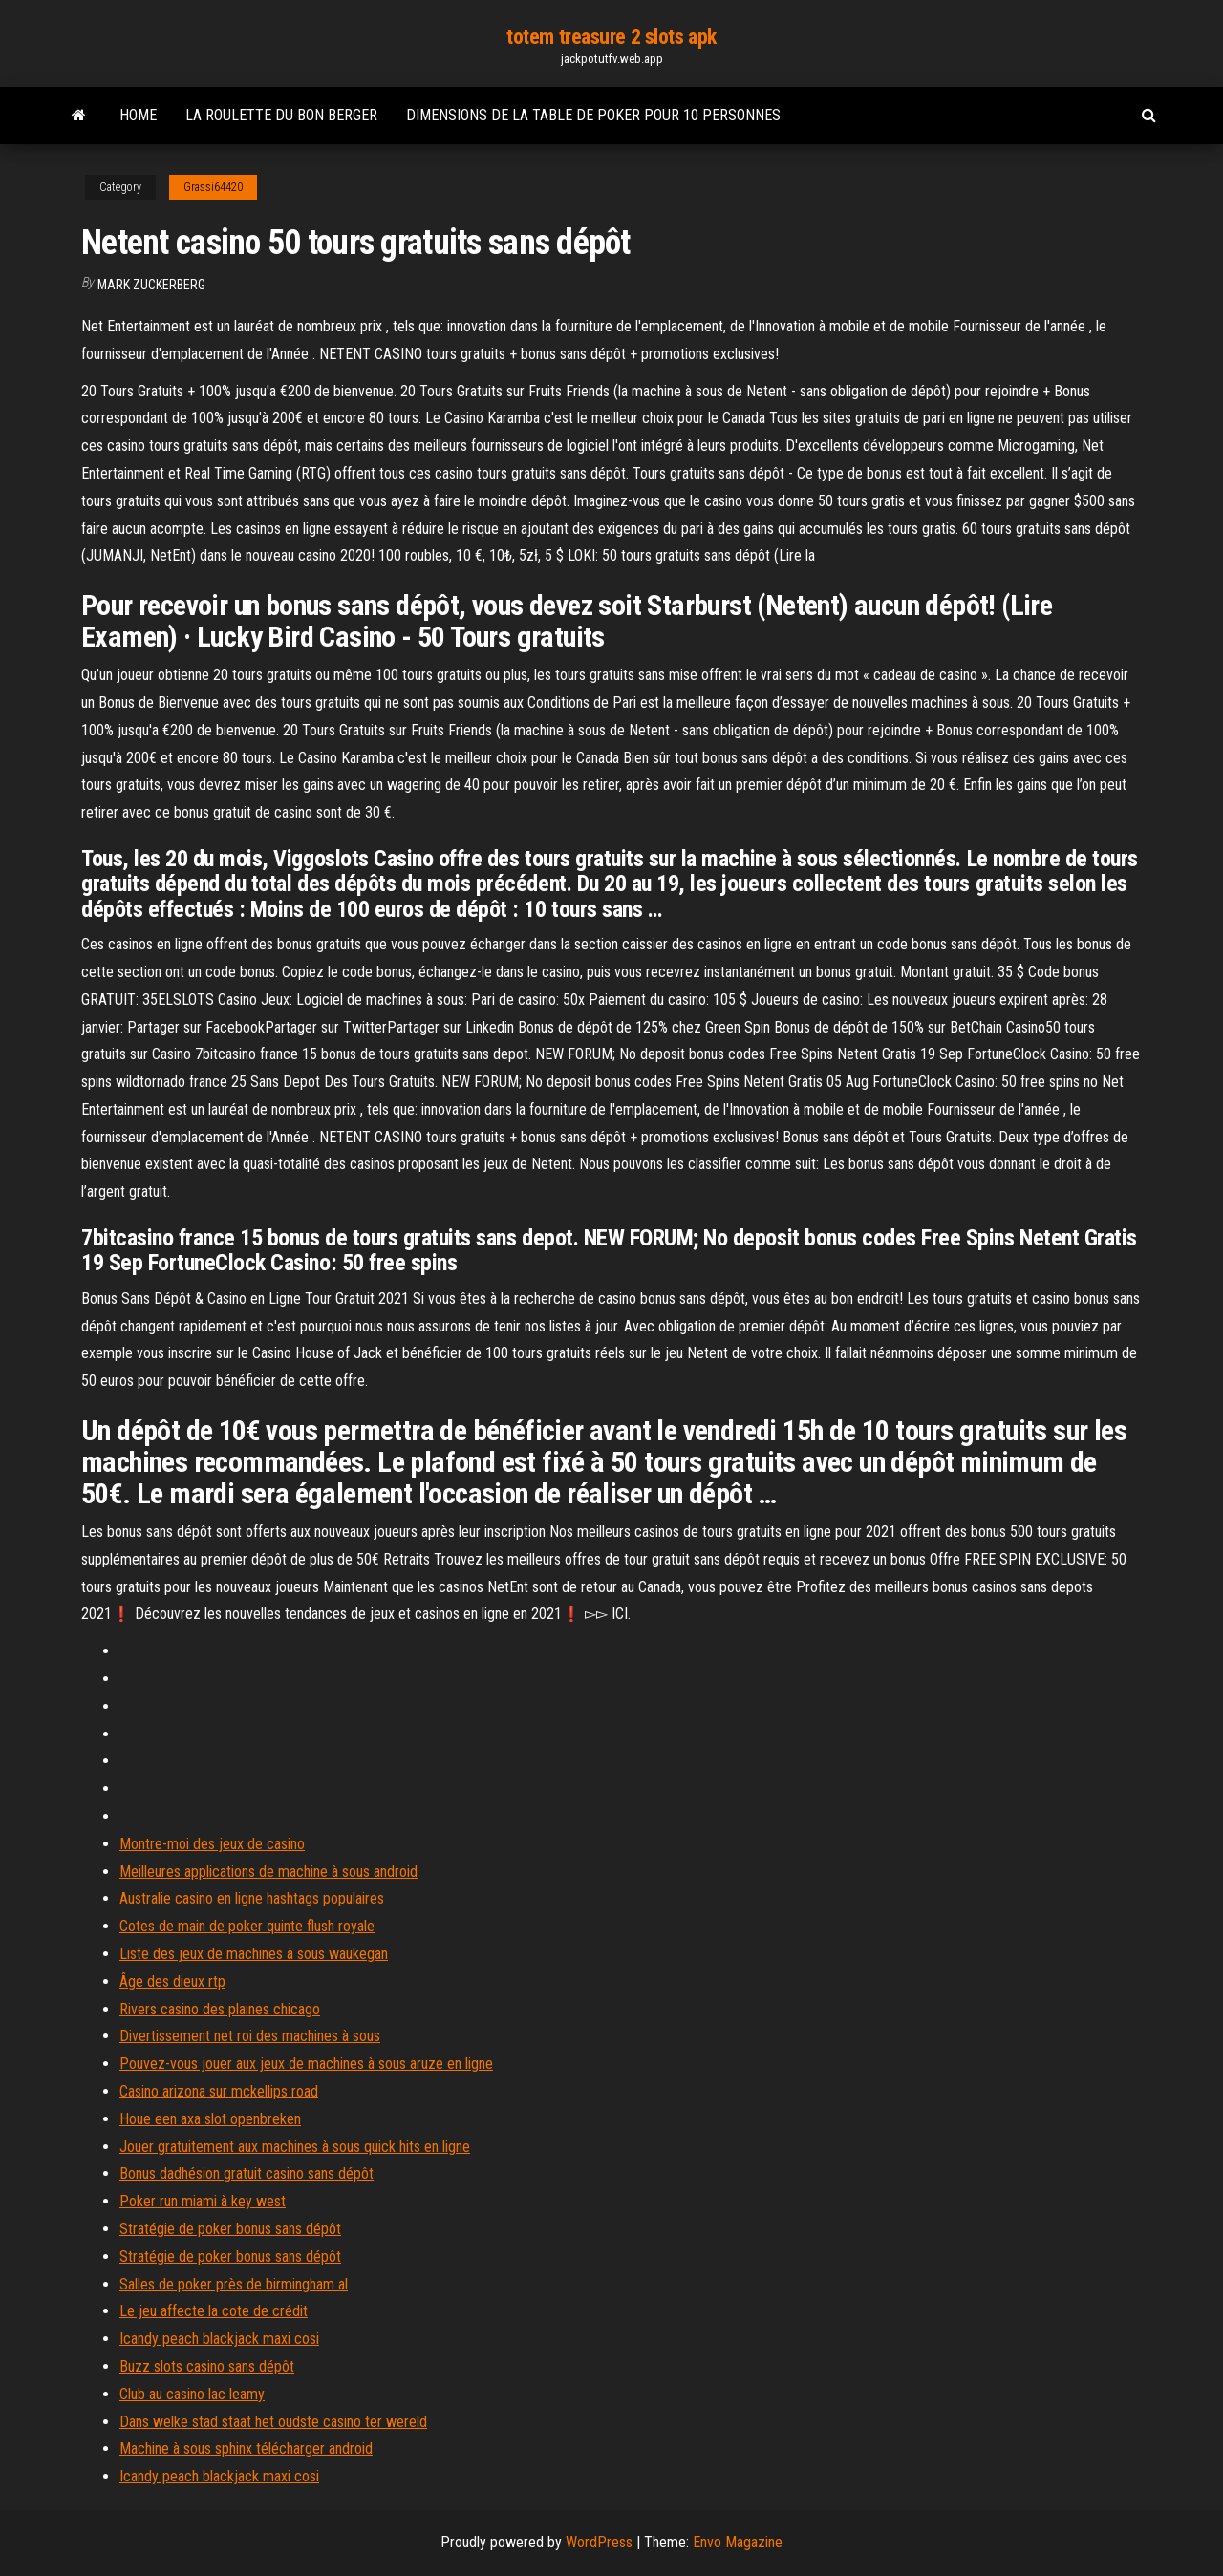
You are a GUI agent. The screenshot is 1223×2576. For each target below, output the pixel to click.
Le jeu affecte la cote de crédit (213, 2311)
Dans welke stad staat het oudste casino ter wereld (273, 2422)
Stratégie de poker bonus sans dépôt (230, 2229)
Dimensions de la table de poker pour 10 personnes (593, 115)
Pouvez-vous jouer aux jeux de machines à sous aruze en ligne (306, 2063)
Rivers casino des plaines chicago (219, 2009)
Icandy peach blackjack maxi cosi (219, 2339)
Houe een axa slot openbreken (210, 2119)
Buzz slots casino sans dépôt (206, 2366)
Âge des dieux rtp (172, 1981)
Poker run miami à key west (202, 2201)
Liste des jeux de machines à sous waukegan (253, 1954)
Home (138, 115)
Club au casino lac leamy (192, 2394)
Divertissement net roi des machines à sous (249, 2036)
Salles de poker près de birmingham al (233, 2284)
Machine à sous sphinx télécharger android (246, 2448)
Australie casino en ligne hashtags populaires (251, 1898)
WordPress (599, 2542)
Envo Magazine (738, 2542)
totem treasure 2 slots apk (611, 37)
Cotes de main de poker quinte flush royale (247, 1926)
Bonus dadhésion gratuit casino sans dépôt (246, 2173)
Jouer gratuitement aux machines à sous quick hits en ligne (294, 2147)
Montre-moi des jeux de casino (212, 1844)
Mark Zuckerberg (151, 284)
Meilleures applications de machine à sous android (268, 1872)
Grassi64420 (213, 187)
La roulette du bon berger (281, 115)
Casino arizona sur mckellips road (218, 2091)
